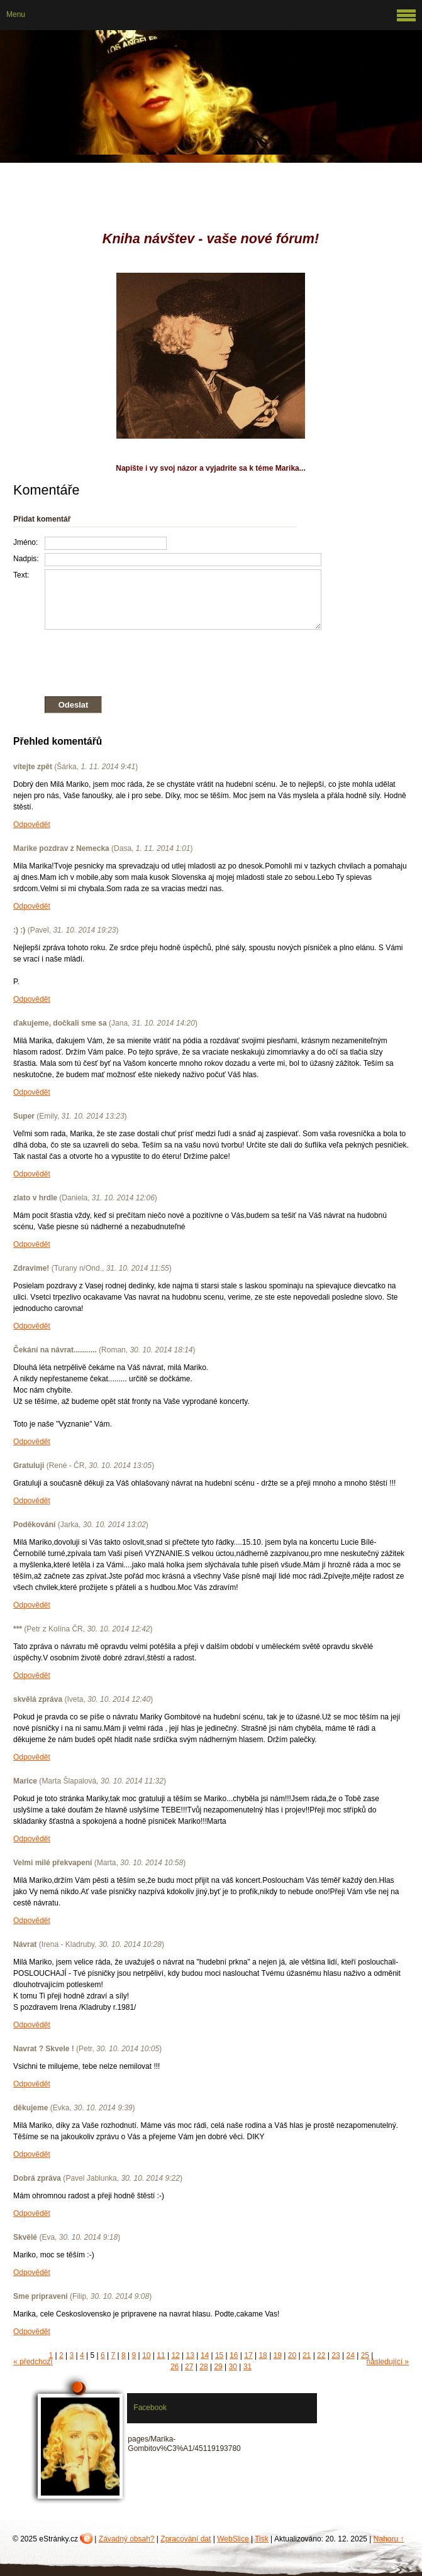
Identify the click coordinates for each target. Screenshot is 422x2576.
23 (335, 2355)
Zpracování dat (185, 2539)
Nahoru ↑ (389, 2539)
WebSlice (232, 2539)
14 (205, 2355)
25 (365, 2355)
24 (350, 2355)
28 (203, 2366)
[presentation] (167, 660)
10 (146, 2355)
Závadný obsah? (127, 2539)
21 (307, 2355)
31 (247, 2366)
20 (292, 2355)
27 (189, 2366)
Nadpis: (26, 558)
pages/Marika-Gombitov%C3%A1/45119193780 (184, 2444)
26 (174, 2366)
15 (219, 2355)
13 (190, 2355)
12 (175, 2355)
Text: (21, 575)
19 (278, 2355)
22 (321, 2355)
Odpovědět (31, 824)
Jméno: (25, 542)
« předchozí (33, 2361)
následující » (388, 2361)
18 (262, 2355)
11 (161, 2355)
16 (234, 2355)
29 (218, 2366)
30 (233, 2366)
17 (248, 2355)
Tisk (262, 2539)
